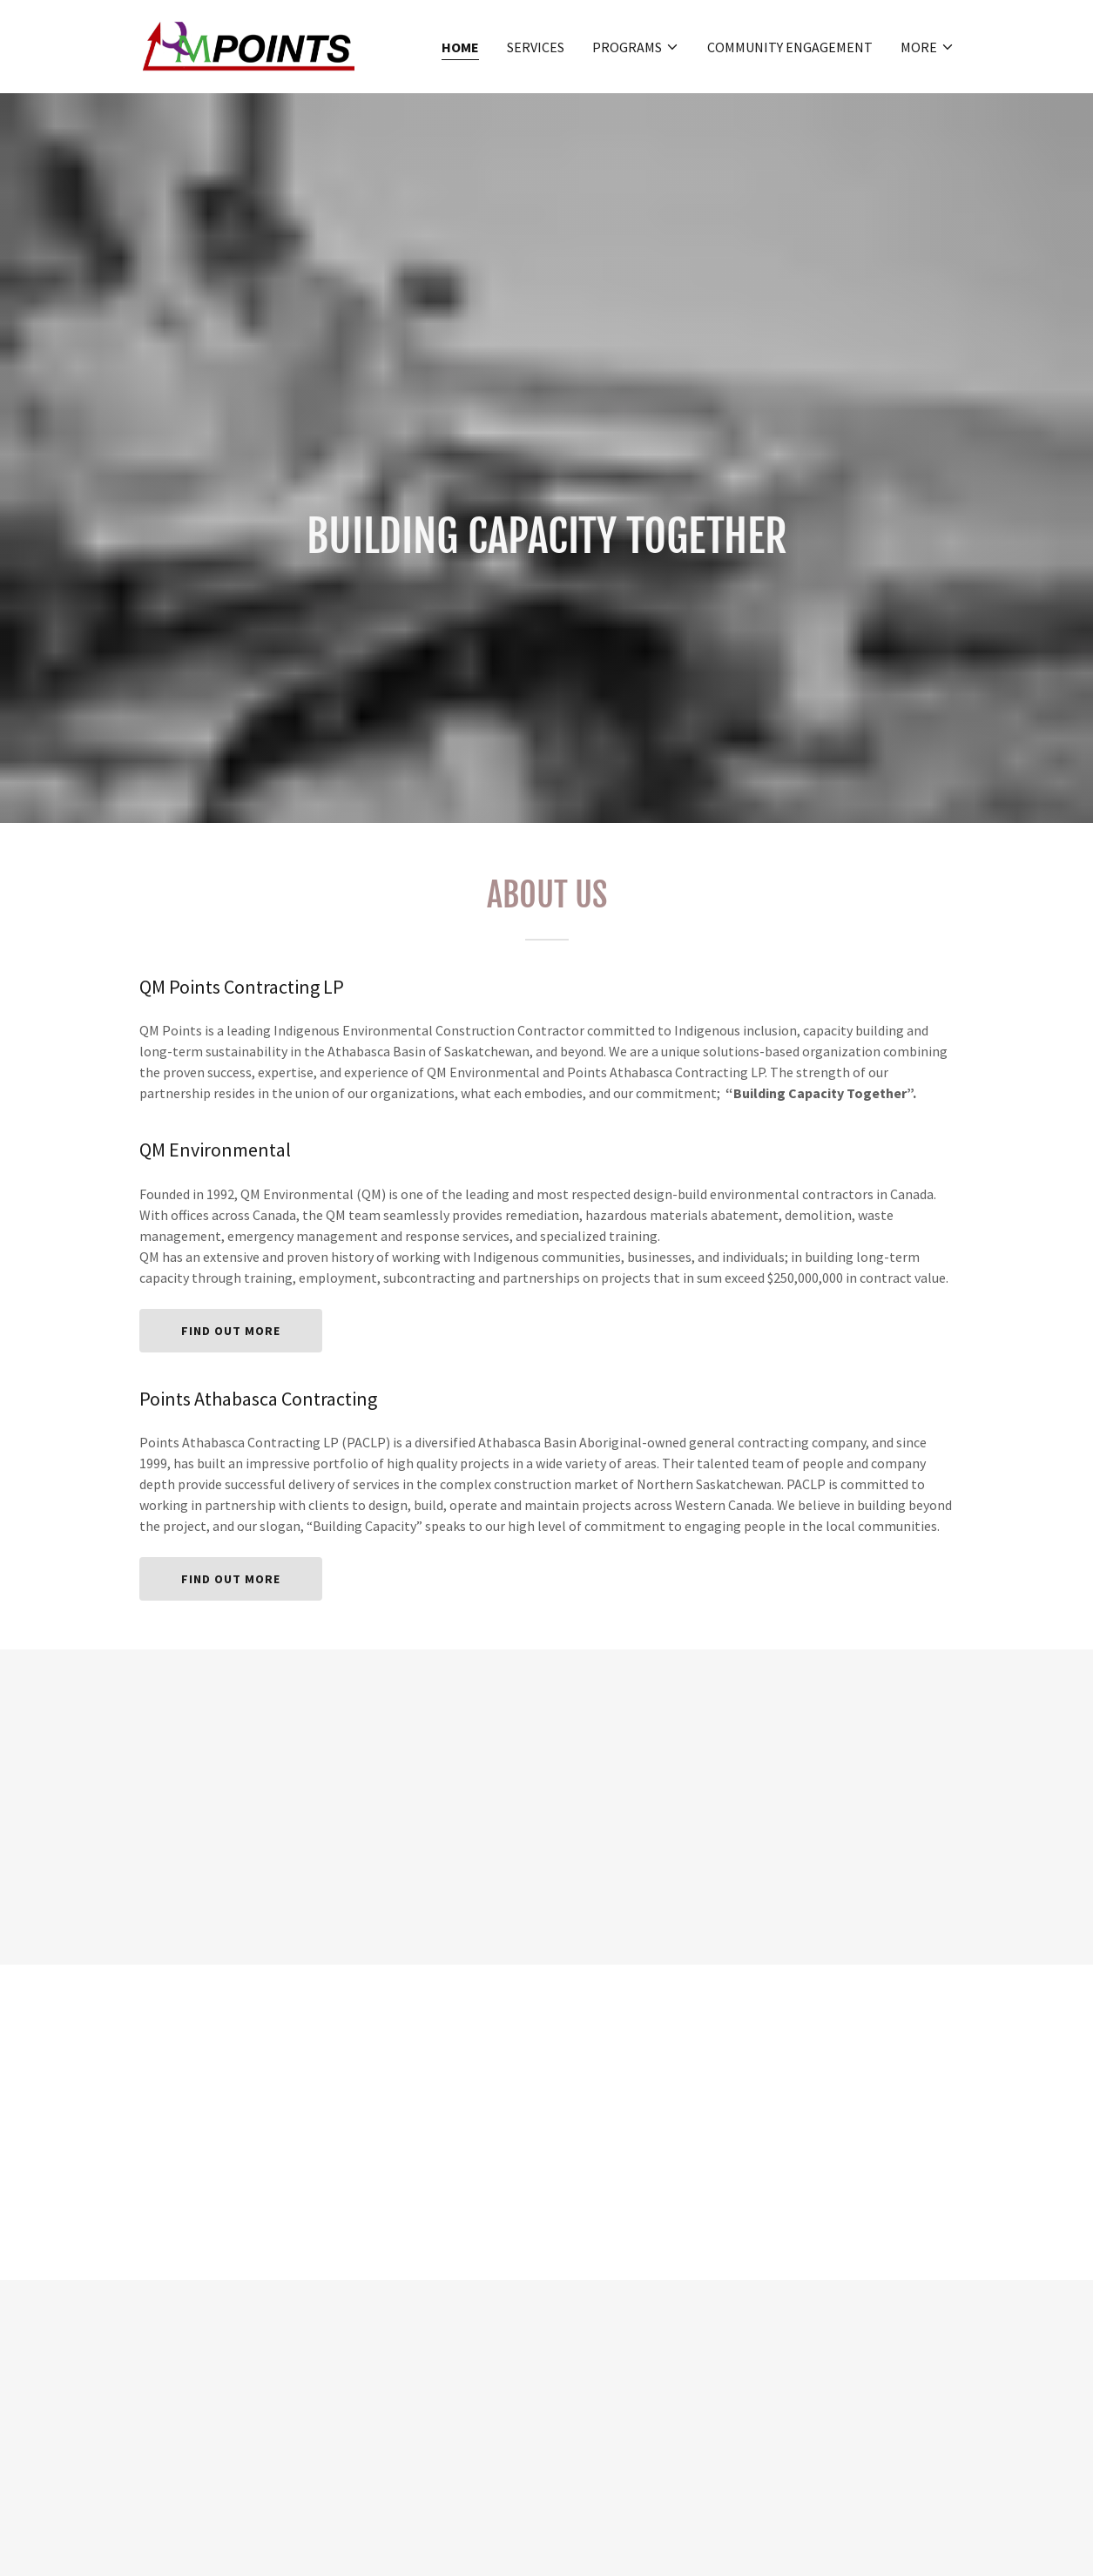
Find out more (230, 1331)
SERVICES (535, 47)
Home (460, 47)
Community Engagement (790, 47)
